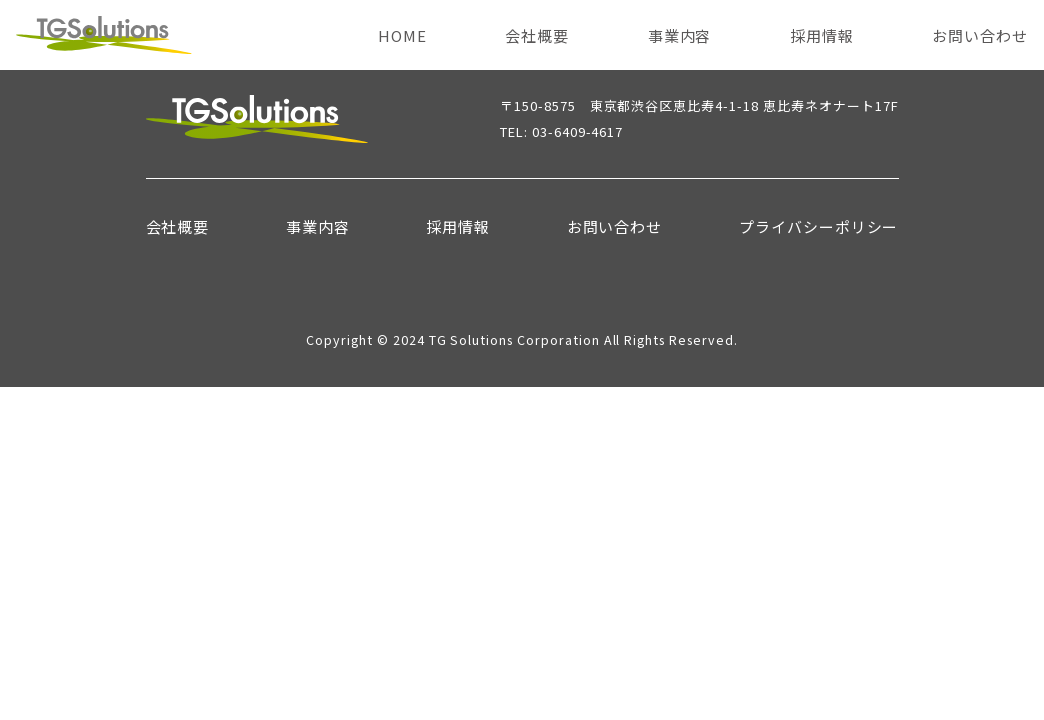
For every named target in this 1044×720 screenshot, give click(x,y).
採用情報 (822, 35)
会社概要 (537, 35)
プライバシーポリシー (819, 226)
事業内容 (680, 35)
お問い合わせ (980, 35)
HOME (402, 35)
